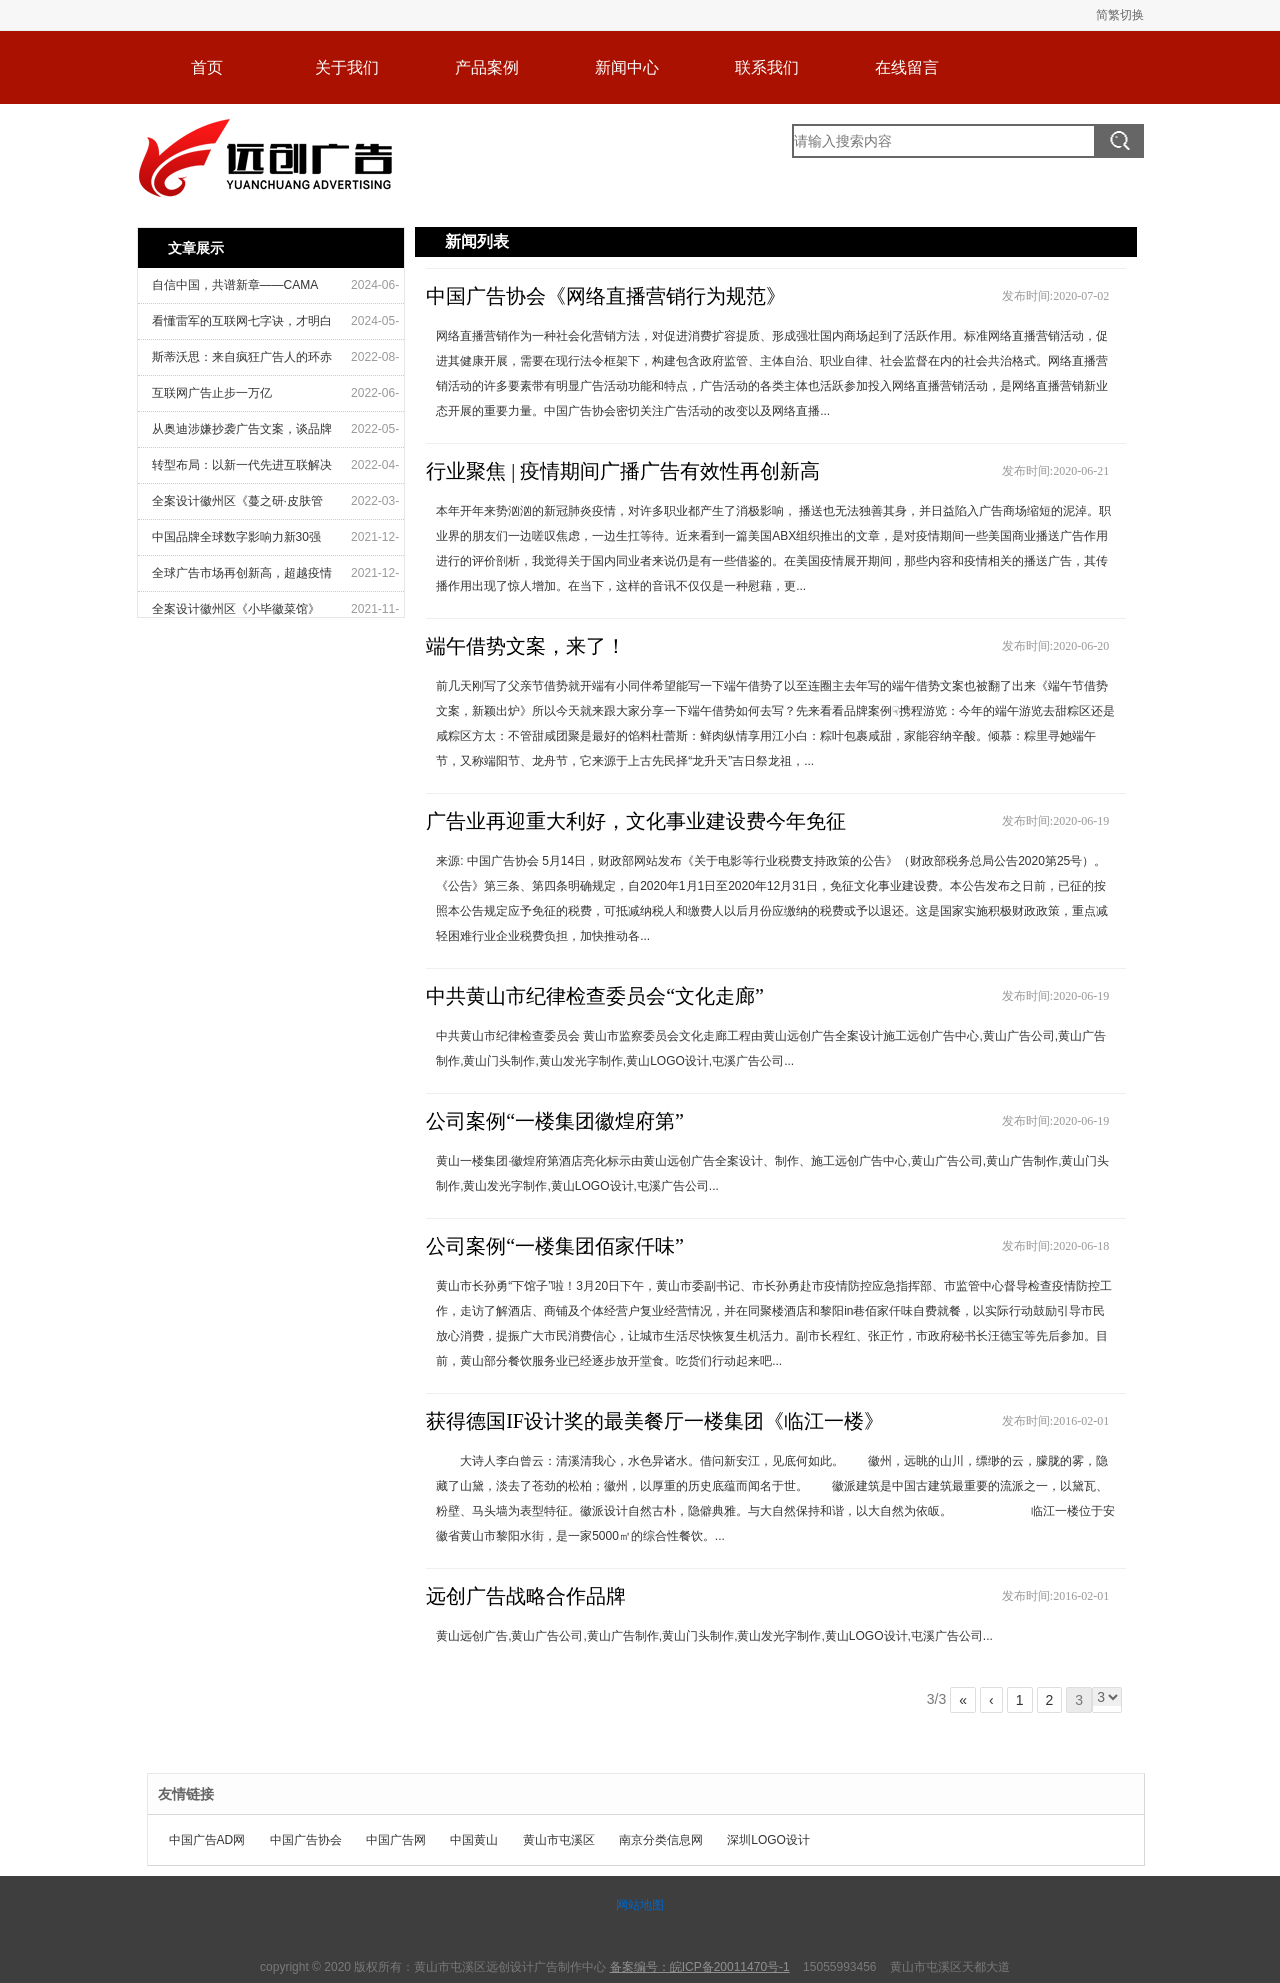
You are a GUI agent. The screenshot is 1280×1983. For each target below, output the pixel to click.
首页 (207, 67)
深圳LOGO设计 (768, 1840)
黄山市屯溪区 (559, 1840)
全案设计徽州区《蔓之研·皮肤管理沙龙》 (237, 506)
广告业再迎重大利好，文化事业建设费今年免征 (636, 821)
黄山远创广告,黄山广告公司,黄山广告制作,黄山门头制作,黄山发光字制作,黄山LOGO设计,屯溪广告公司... (714, 1636)
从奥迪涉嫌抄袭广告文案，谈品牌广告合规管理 (242, 434)
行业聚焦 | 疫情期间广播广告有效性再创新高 (623, 471)
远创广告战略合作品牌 (526, 1596)
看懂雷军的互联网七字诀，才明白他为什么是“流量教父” (242, 326)
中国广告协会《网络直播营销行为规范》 (606, 296)
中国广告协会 (306, 1840)
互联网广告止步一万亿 (212, 393)
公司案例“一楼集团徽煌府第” (555, 1121)
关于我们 (347, 67)
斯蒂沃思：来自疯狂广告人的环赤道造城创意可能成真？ (242, 362)
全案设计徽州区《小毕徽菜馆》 (236, 609)
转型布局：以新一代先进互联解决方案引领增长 (242, 470)
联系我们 (767, 67)
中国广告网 (396, 1840)
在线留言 (907, 67)
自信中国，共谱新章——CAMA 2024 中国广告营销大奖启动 (235, 290)
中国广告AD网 (207, 1840)
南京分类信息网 (661, 1840)
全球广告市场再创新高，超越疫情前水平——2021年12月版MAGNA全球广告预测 (242, 578)
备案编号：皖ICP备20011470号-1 (700, 1967)
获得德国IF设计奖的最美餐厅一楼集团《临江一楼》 (655, 1421)
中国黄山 (474, 1840)
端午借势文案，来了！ (526, 646)
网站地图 (640, 1905)
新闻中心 (627, 67)
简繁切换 (1120, 15)
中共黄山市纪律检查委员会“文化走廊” (595, 996)
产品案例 (487, 67)
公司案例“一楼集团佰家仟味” (555, 1246)
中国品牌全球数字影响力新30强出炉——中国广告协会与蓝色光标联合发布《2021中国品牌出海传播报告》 (242, 542)
